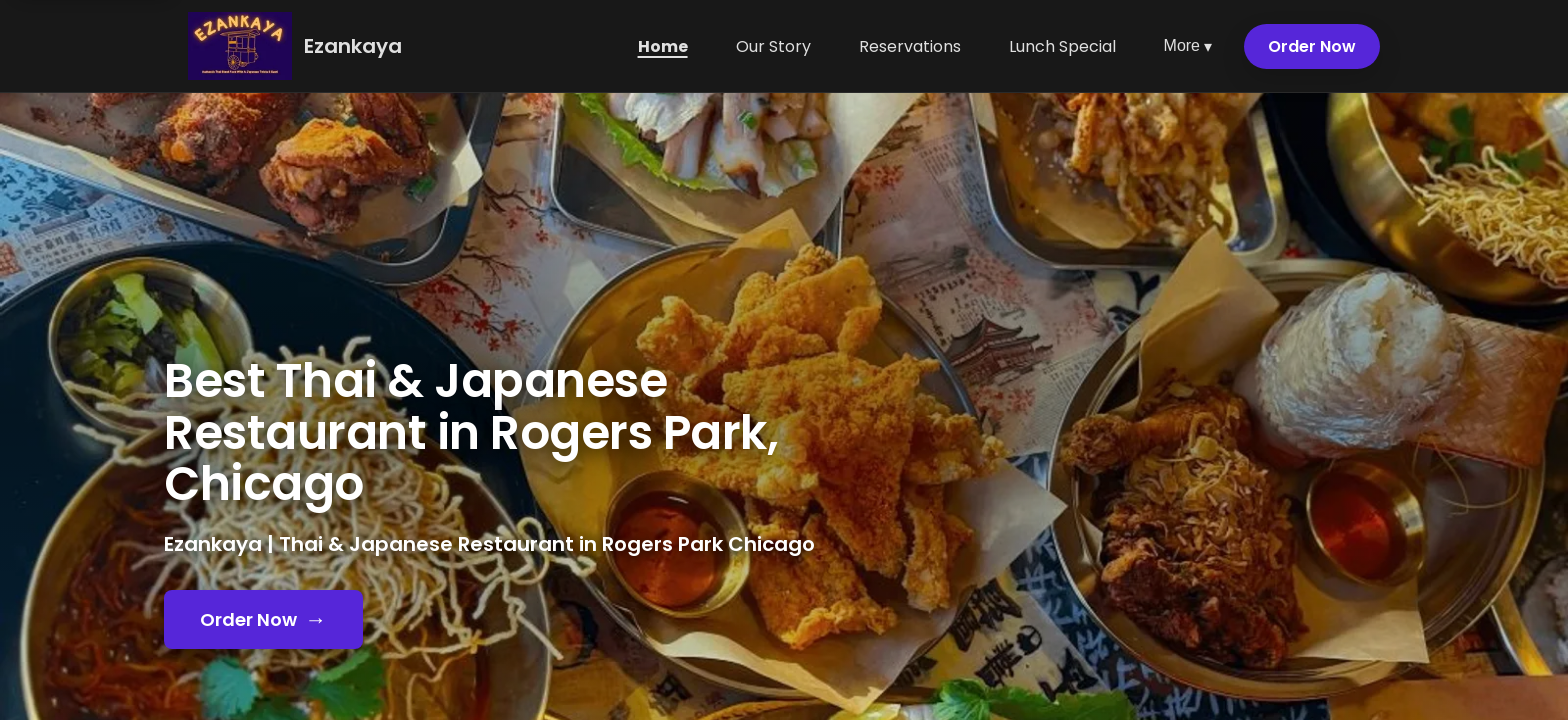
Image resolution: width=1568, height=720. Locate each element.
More (1188, 46)
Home (663, 46)
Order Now (1312, 46)
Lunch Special (1062, 46)
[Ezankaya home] (240, 46)
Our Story (773, 46)
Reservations (910, 46)
